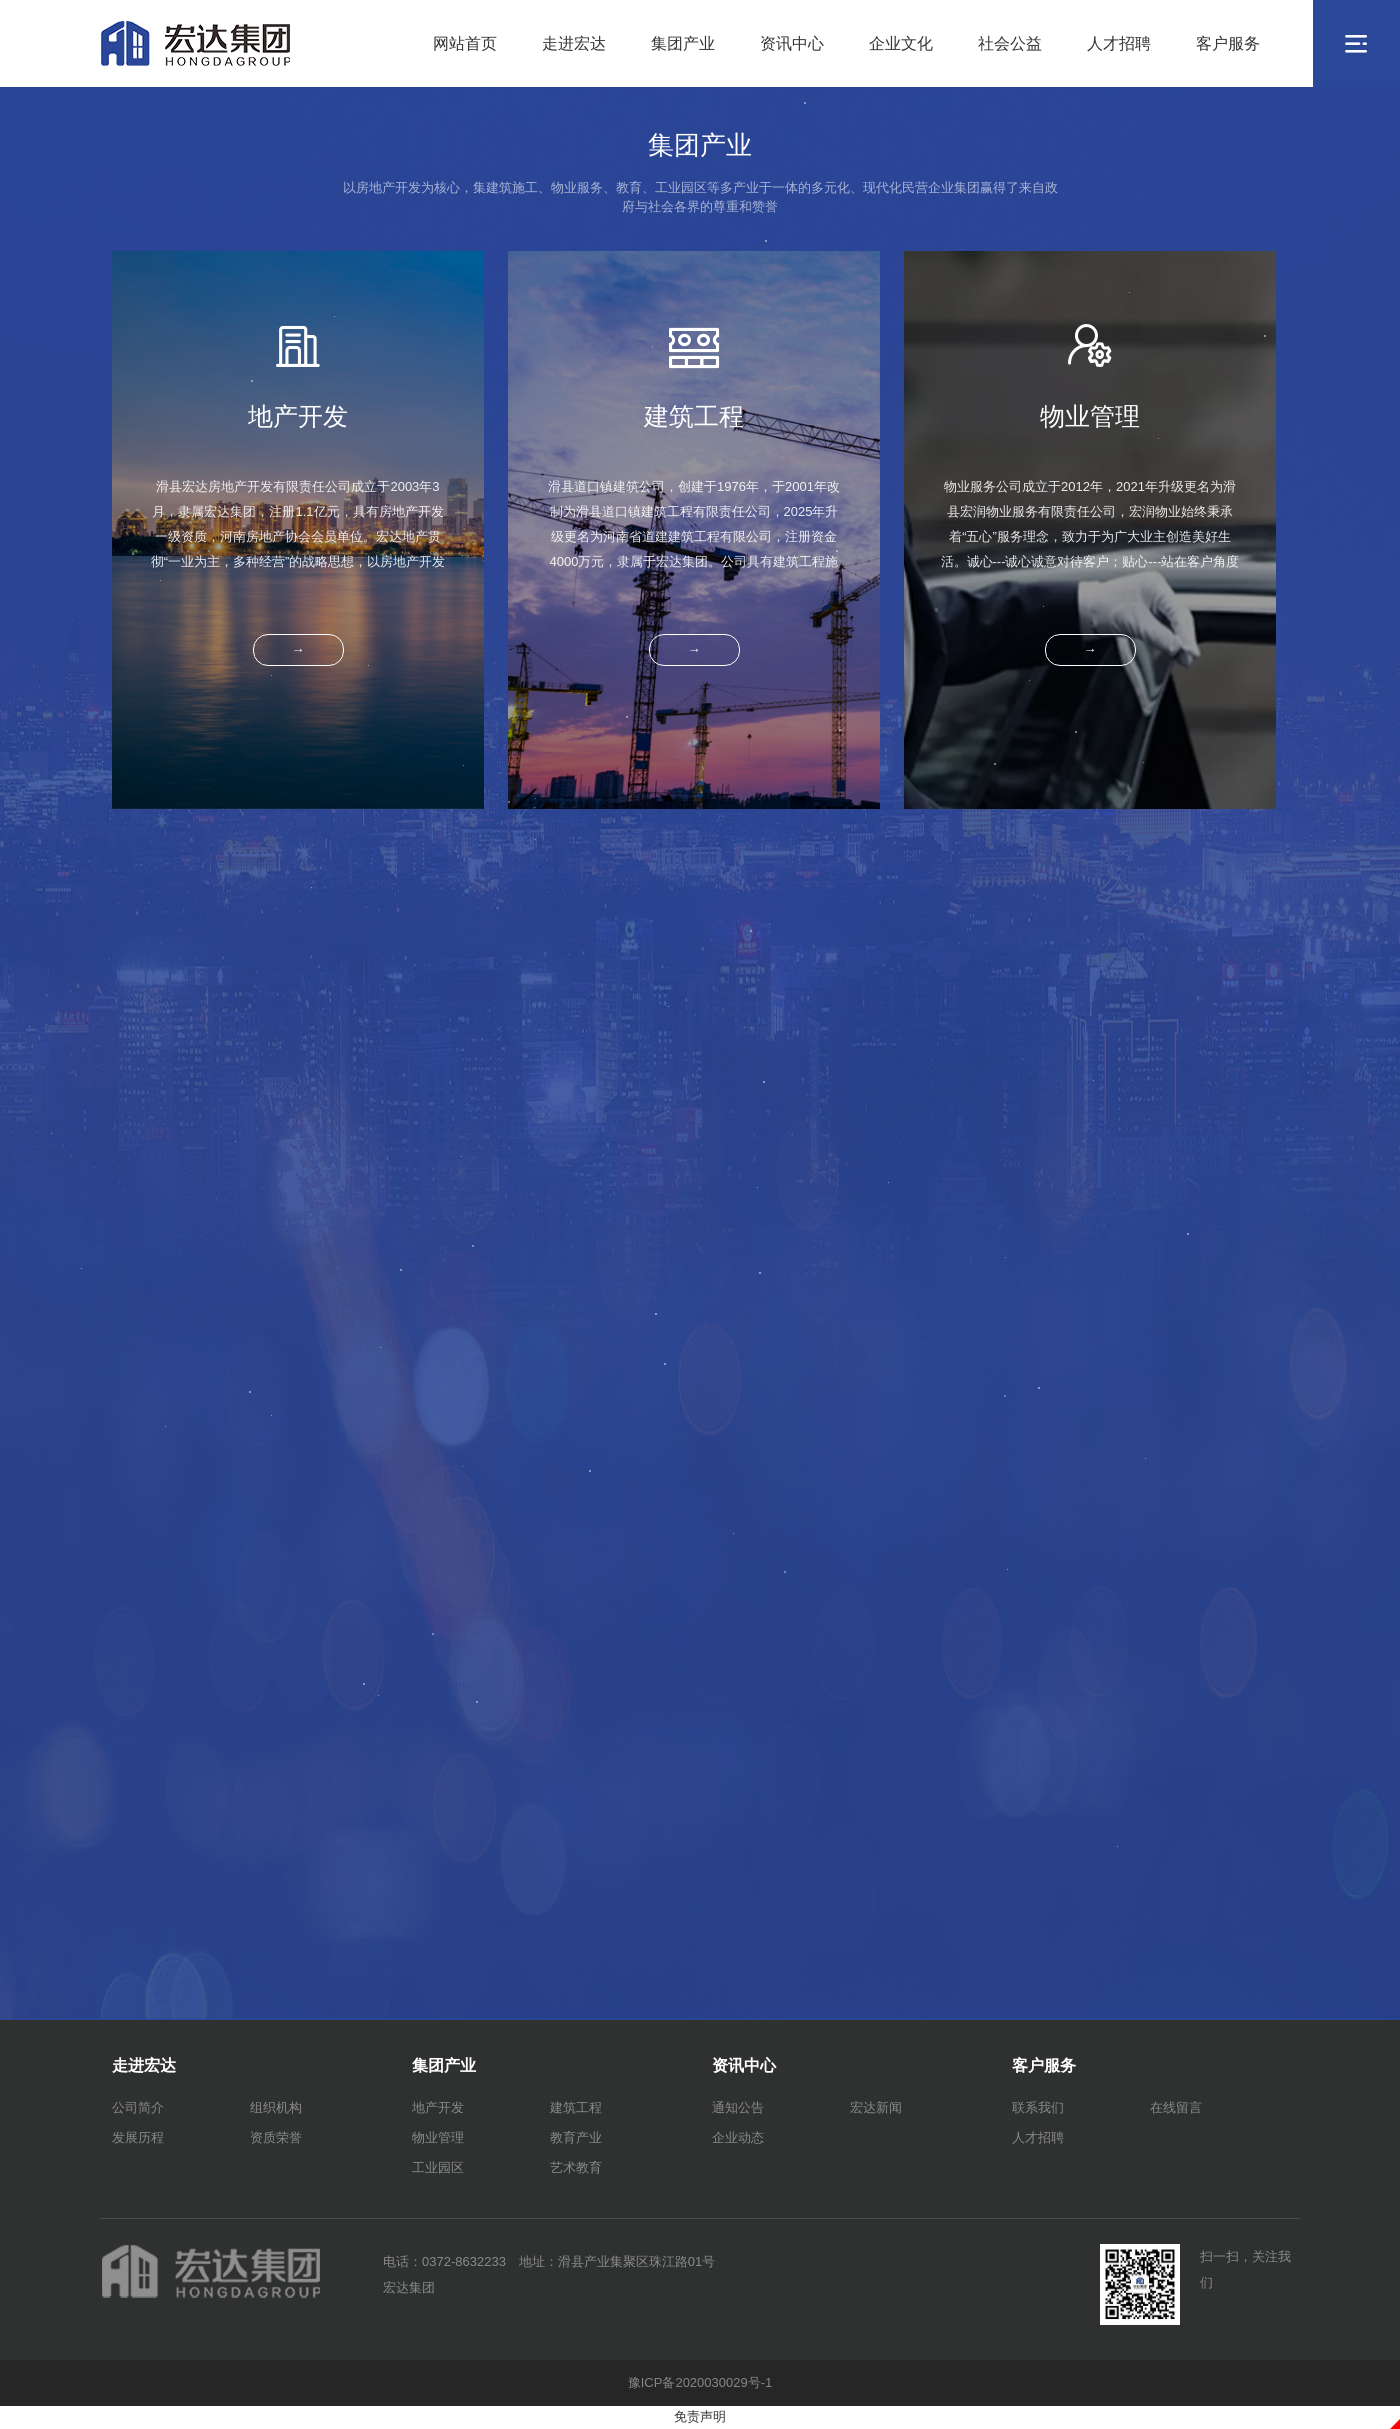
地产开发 (438, 2107)
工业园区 (438, 2167)
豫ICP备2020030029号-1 (700, 2382)
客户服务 (1228, 43)
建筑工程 (576, 2107)
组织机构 (276, 2107)
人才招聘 (1119, 43)
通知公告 (738, 2107)
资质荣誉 (276, 2137)
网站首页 (465, 43)
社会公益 (1010, 43)
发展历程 (138, 2137)
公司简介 (138, 2107)
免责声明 (700, 2416)
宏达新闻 (876, 2107)
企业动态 (738, 2137)
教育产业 (576, 2137)
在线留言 (1176, 2107)
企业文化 (901, 43)
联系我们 (1038, 2107)
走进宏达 (574, 43)
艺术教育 (576, 2167)
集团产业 (683, 43)
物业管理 (438, 2137)
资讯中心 (792, 43)
